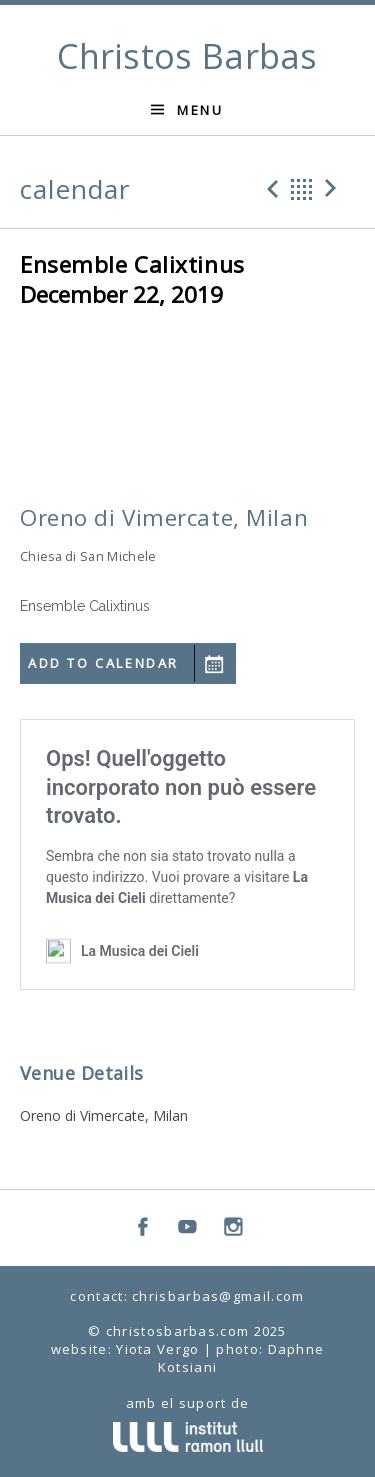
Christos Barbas (187, 56)
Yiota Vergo (157, 1349)
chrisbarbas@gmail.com (218, 1296)
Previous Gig (270, 189)
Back (302, 189)
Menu (200, 110)
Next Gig (334, 189)
